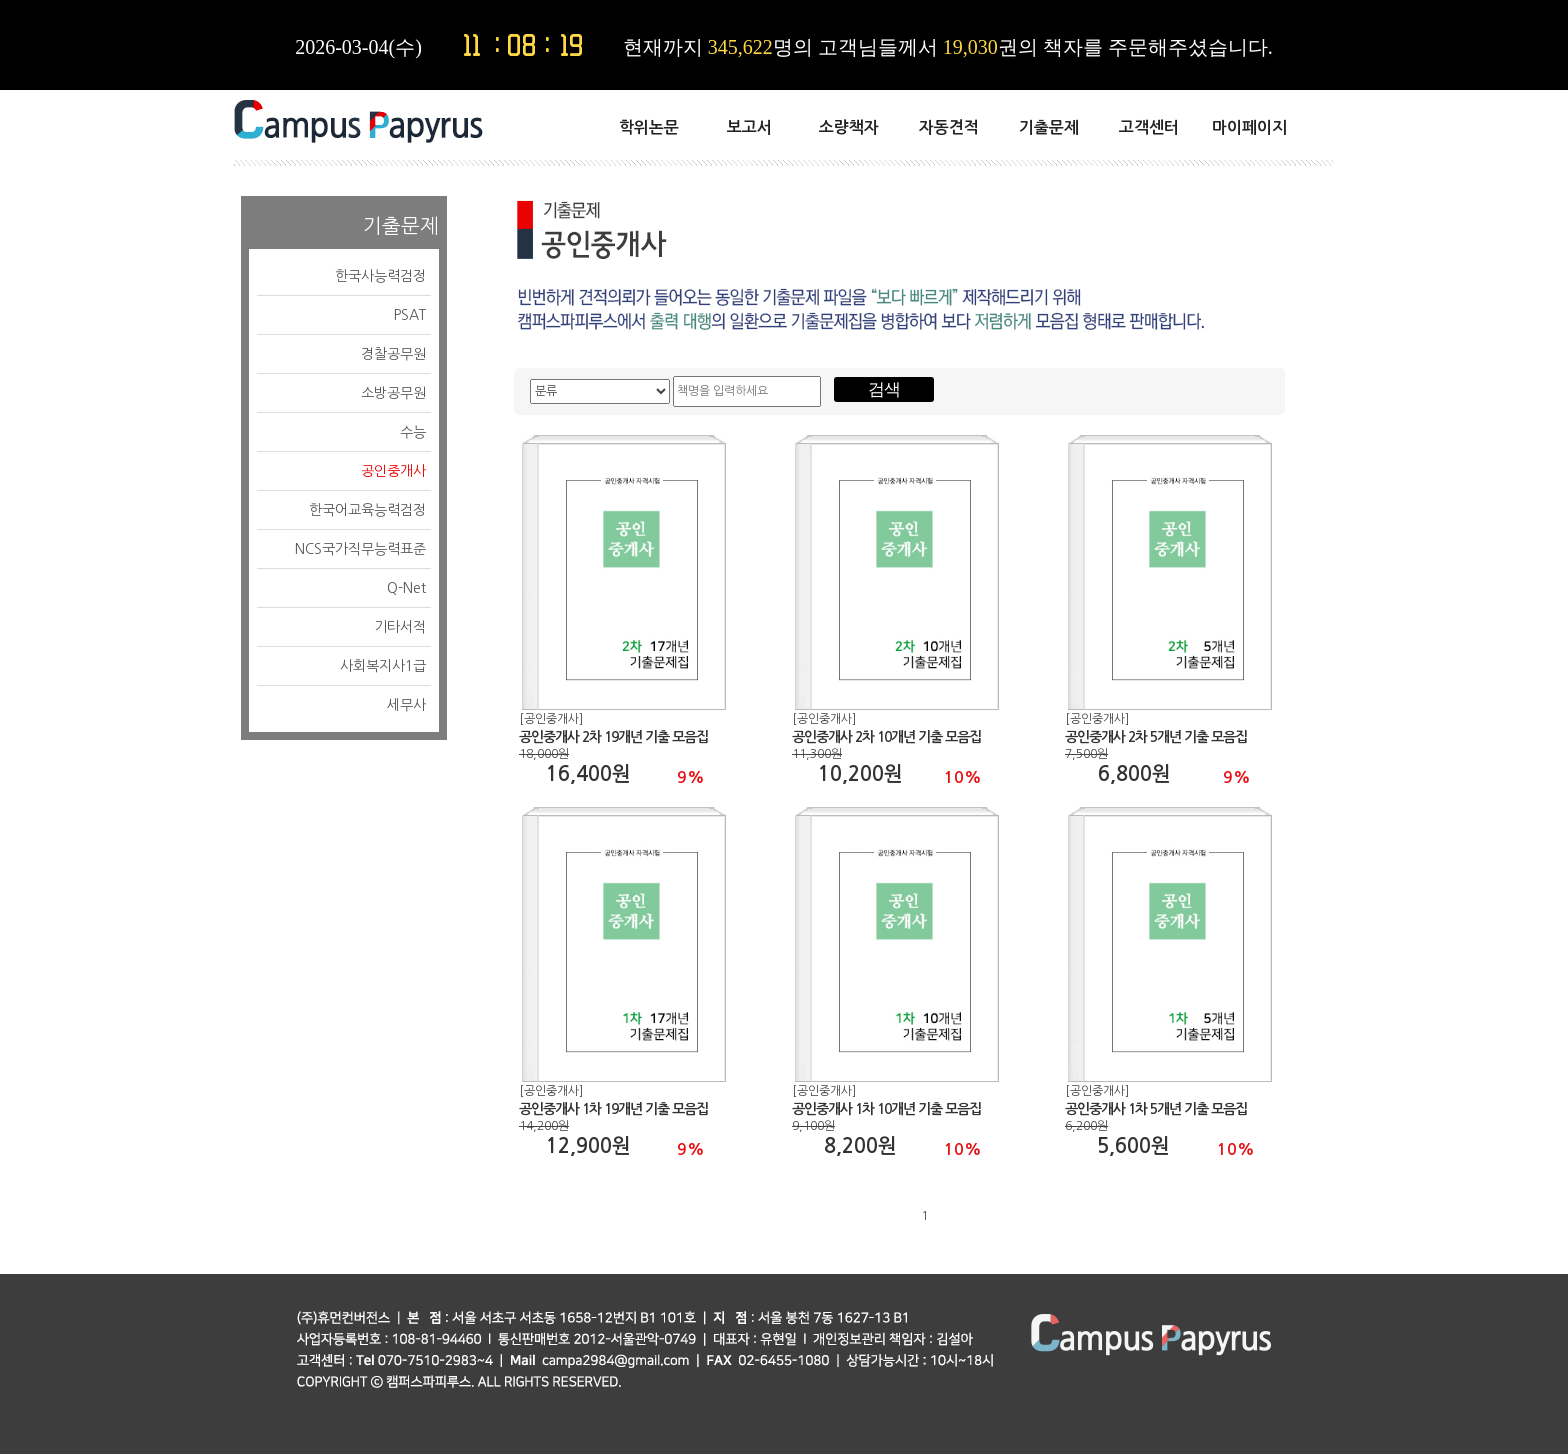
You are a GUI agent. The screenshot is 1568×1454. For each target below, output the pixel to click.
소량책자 (849, 127)
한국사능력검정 (380, 276)
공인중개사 (393, 471)
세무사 (406, 705)
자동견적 (949, 127)
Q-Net (406, 588)
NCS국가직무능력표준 (360, 549)
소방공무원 (393, 393)
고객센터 (1149, 127)
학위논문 (649, 127)
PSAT (410, 315)
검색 (884, 389)
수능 (413, 432)
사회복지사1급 (383, 666)
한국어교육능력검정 (367, 510)
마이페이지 (1249, 127)
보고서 (749, 127)
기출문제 (1049, 127)
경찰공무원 (393, 354)
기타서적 (400, 627)
